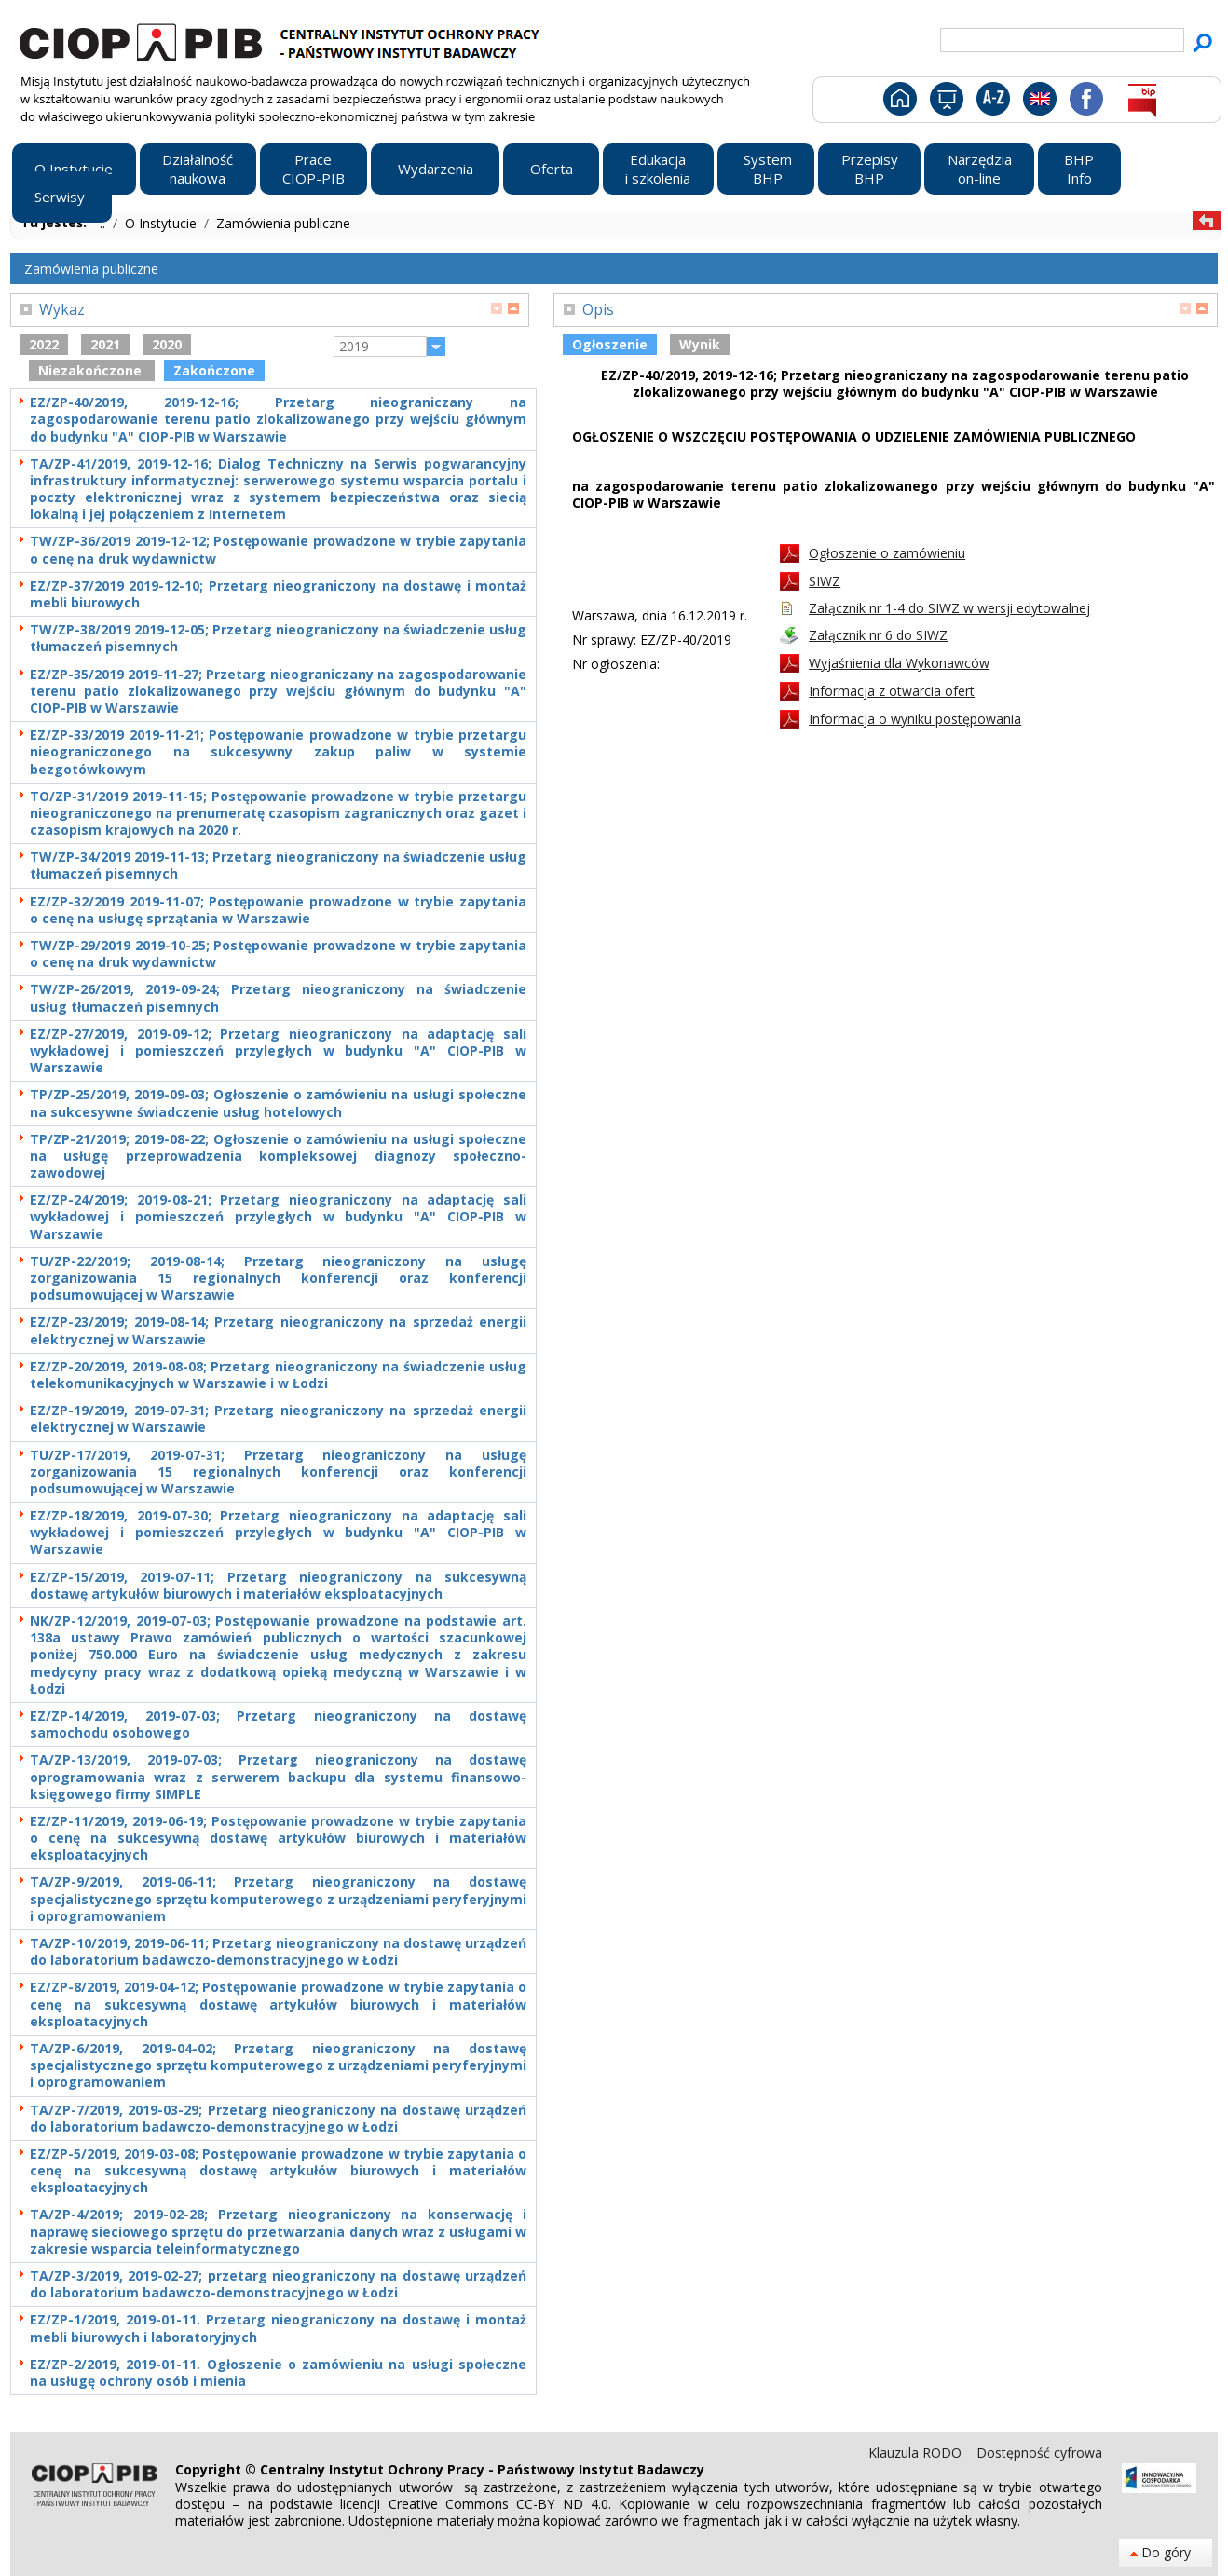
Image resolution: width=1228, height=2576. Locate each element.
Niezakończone (91, 370)
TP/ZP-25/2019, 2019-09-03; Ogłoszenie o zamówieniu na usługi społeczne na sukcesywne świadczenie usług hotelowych (278, 1103)
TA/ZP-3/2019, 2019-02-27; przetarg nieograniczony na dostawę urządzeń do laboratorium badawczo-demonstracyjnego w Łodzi (278, 2284)
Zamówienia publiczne (283, 223)
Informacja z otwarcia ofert (892, 691)
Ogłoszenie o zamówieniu (887, 553)
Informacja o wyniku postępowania (915, 719)
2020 (167, 344)
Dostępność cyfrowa (1039, 2452)
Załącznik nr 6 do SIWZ (878, 635)
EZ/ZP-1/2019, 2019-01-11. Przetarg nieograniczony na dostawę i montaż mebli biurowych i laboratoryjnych (278, 2328)
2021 (105, 344)
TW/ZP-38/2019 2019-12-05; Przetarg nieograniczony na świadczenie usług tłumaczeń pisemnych (278, 638)
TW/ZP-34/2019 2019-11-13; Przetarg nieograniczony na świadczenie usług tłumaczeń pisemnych (278, 865)
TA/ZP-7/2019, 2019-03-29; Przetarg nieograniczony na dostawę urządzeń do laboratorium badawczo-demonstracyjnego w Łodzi (278, 2118)
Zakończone (214, 370)
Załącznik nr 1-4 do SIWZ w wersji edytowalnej (949, 608)
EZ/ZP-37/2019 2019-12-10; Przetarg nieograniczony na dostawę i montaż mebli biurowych (278, 594)
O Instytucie (162, 223)
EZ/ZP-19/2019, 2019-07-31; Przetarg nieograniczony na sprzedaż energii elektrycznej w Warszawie (278, 1419)
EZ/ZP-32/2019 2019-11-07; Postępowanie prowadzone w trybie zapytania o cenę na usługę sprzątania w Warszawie (278, 910)
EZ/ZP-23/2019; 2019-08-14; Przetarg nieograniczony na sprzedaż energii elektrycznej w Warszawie (278, 1330)
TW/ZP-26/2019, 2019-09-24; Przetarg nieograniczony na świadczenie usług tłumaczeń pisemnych (278, 998)
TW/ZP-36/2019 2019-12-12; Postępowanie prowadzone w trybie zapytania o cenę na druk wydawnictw (278, 549)
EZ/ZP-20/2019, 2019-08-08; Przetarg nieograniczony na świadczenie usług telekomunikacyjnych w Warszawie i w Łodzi (278, 1375)
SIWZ (824, 581)
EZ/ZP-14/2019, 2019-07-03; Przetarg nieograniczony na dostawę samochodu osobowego (278, 1724)
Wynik (699, 344)
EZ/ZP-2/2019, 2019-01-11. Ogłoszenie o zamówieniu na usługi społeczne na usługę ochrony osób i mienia (278, 2373)
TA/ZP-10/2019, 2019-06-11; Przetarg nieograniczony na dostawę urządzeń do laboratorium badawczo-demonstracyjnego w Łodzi (278, 1952)
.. (104, 223)
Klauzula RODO (916, 2452)
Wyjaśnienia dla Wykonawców (899, 663)
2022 (44, 344)
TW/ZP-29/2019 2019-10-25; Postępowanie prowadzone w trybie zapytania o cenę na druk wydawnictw (278, 954)
